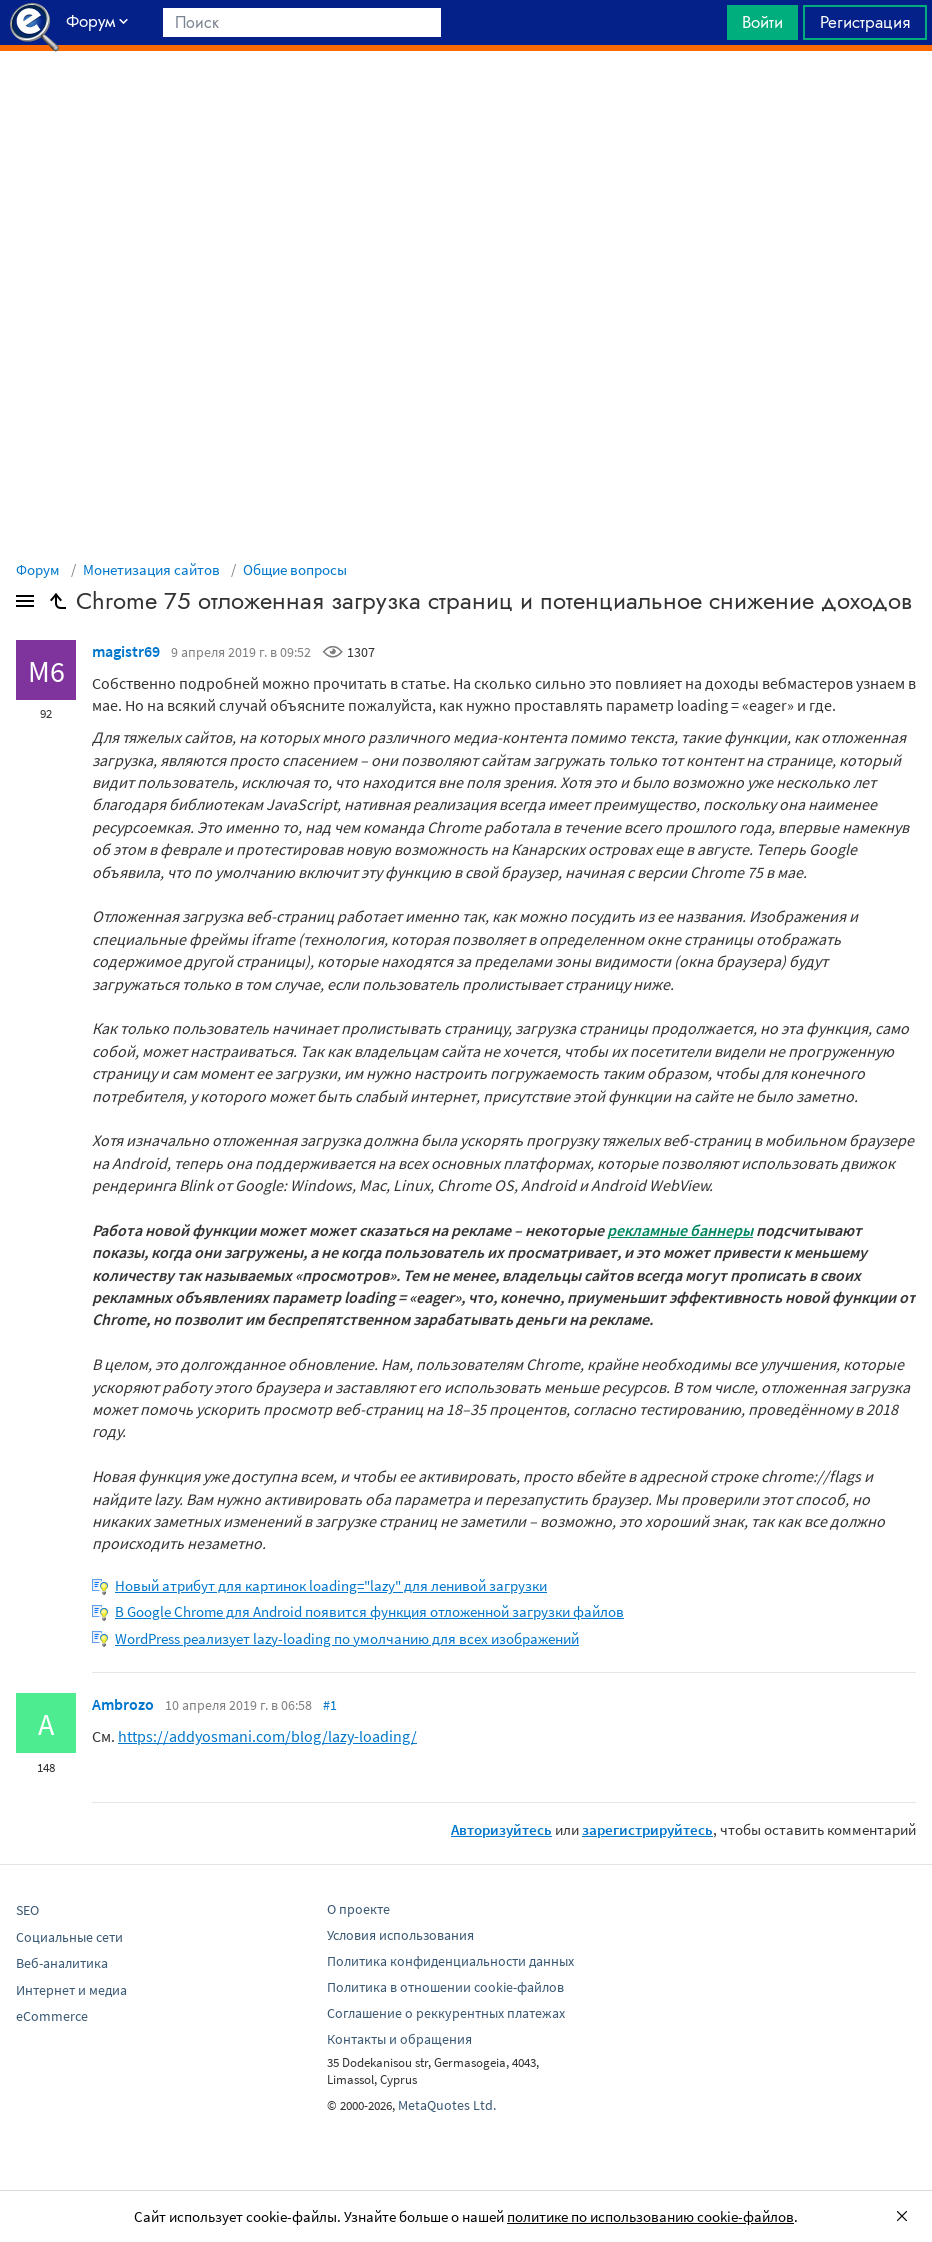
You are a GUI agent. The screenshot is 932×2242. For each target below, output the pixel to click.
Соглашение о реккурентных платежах (446, 2013)
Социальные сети (69, 1937)
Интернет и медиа (71, 1990)
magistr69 (126, 651)
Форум (38, 569)
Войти (762, 22)
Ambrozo (123, 1704)
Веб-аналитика (62, 1963)
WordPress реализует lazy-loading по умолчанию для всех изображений (347, 1638)
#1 (330, 1705)
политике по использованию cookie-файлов (650, 2216)
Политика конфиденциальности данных (450, 1961)
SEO (27, 1910)
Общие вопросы (295, 569)
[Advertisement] (466, 101)
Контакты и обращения (399, 2039)
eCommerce (52, 2016)
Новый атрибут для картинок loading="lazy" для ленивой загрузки (331, 1585)
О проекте (358, 1909)
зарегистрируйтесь (647, 1829)
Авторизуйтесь (501, 1829)
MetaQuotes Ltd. (447, 2105)
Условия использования (400, 1935)
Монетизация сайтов (151, 569)
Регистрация (865, 22)
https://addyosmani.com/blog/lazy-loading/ (267, 1736)
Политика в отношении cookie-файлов (445, 1987)
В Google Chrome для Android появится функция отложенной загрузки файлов (369, 1611)
